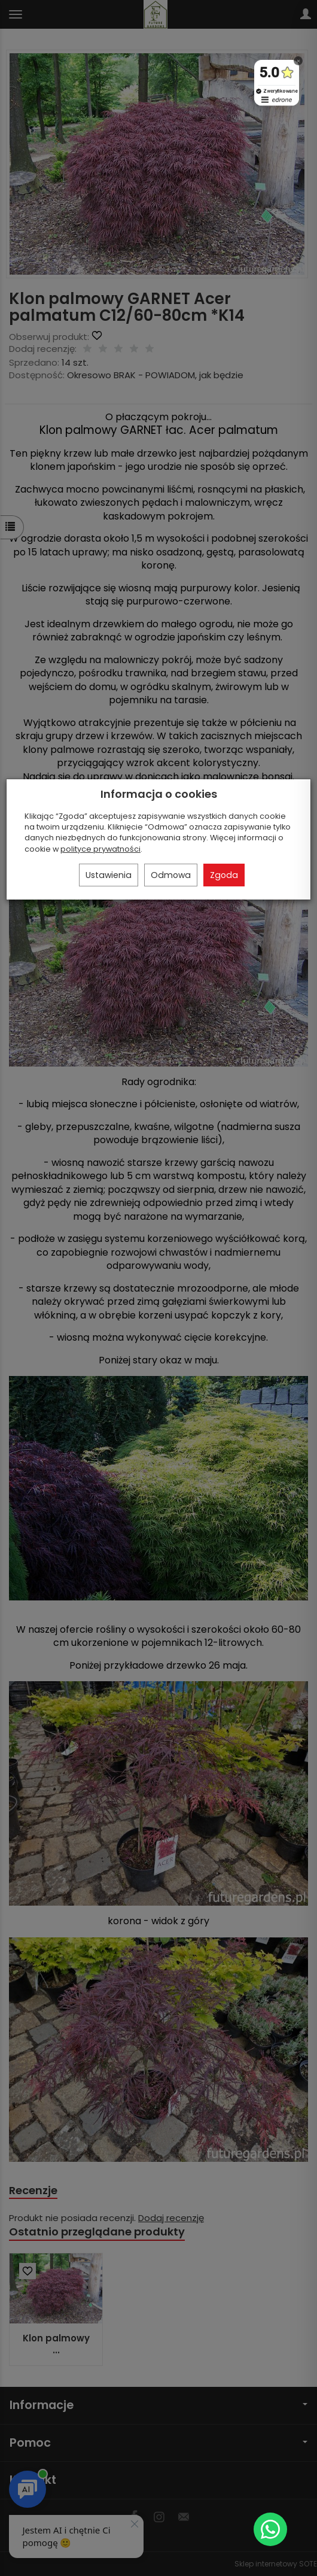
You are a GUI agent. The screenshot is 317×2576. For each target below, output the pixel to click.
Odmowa (171, 875)
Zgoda (224, 875)
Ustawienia (109, 875)
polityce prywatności (100, 849)
